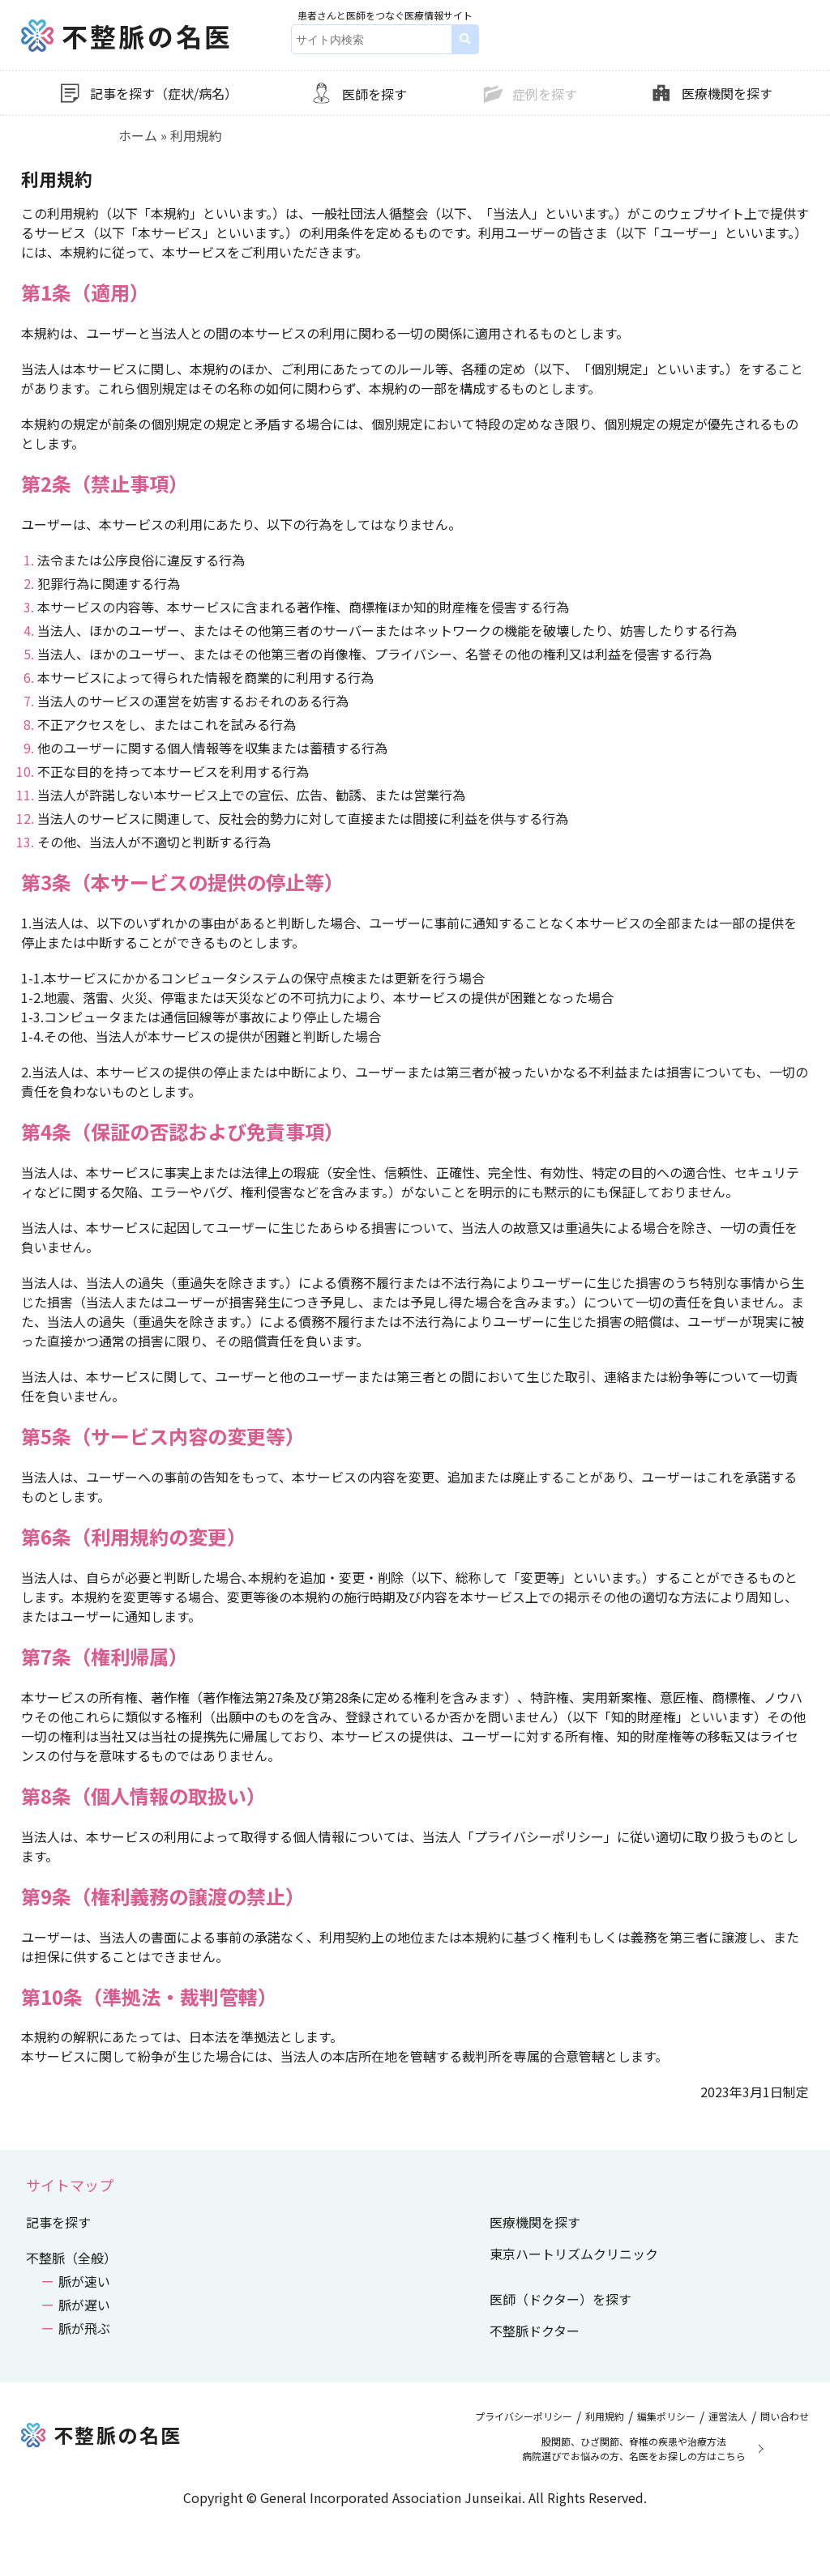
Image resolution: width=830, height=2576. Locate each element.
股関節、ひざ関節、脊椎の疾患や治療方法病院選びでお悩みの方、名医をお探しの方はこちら (634, 2448)
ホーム (137, 135)
